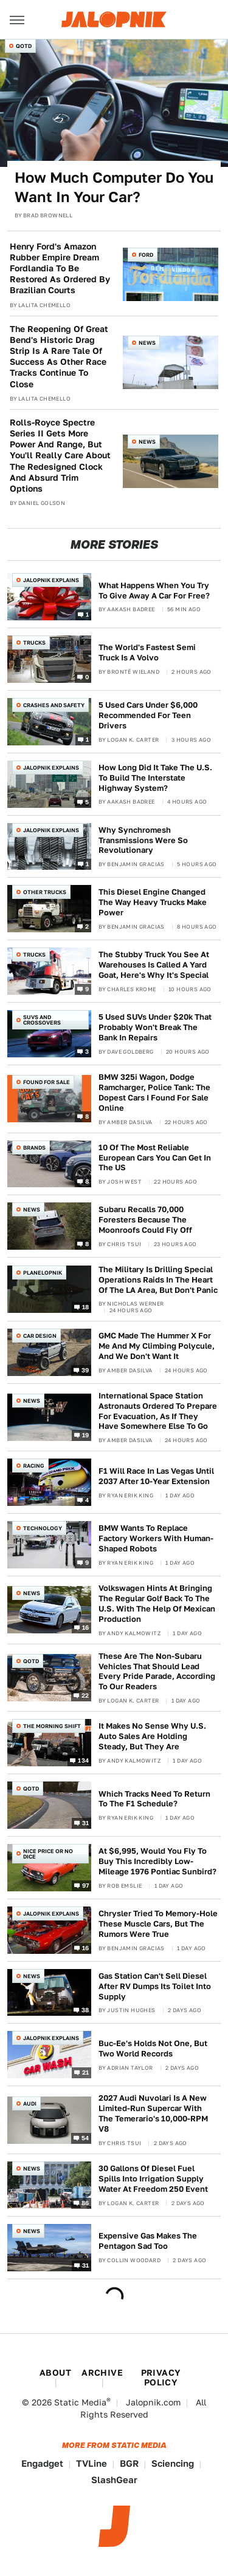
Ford (146, 254)
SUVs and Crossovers (42, 1020)
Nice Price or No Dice (48, 1854)
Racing (33, 1465)
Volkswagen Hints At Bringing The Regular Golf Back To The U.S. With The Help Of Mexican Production (156, 1604)
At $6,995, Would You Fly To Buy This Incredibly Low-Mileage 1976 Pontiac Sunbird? (157, 1861)
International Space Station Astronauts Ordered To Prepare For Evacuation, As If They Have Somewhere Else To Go (157, 1411)
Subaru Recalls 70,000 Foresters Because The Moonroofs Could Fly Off (145, 1220)
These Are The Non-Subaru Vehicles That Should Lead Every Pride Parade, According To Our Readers (156, 1672)
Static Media (80, 2402)
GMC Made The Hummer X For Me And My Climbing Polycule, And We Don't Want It (156, 1346)
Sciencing (172, 2463)
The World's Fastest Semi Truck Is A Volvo (147, 652)
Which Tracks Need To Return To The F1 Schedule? (154, 1799)
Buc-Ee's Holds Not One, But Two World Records (152, 2048)
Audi (29, 2103)
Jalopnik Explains (51, 580)
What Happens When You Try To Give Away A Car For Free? (154, 590)
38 (85, 2009)
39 (85, 1369)
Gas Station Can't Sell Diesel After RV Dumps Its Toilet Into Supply (154, 1986)
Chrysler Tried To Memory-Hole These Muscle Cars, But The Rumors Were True (158, 1924)
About (55, 2373)
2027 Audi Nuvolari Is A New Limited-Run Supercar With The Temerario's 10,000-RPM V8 (153, 2113)
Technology (42, 1528)
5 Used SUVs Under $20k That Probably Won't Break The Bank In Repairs (155, 1027)
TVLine (91, 2463)
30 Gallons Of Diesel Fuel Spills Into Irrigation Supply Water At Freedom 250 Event (153, 2179)
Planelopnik (42, 1272)
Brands (34, 1147)
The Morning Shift (52, 1726)
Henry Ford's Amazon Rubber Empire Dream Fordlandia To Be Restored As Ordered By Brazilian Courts (60, 269)
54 (85, 2137)
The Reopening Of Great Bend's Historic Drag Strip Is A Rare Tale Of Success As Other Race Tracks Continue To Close (59, 356)
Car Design (40, 1335)
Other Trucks (44, 892)
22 (85, 1694)
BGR (129, 2463)
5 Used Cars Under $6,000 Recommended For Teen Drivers (148, 715)
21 (85, 2072)
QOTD (24, 45)
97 (85, 1884)
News (147, 342)
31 (85, 1822)
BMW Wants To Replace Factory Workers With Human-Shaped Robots (155, 1538)
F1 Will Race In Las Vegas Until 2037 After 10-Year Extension (156, 1476)
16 (85, 1627)
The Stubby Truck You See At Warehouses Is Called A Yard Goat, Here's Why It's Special (153, 965)
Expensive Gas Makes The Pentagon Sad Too (147, 2241)
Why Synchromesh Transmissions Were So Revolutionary (143, 840)
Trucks (34, 642)
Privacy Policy (161, 2377)
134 (83, 1760)
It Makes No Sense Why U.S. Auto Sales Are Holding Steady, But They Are (152, 1736)
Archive (102, 2373)
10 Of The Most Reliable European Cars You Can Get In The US (154, 1158)
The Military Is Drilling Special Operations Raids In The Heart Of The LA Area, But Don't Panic (158, 1280)
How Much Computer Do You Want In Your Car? (114, 187)
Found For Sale (46, 1082)
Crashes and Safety (54, 705)
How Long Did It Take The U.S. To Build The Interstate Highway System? (155, 778)
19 (85, 1435)
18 (85, 1306)
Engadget (42, 2463)
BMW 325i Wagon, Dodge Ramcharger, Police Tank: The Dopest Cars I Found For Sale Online (154, 1093)
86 (85, 2202)
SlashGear (114, 2480)
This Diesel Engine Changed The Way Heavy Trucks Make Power (152, 902)
